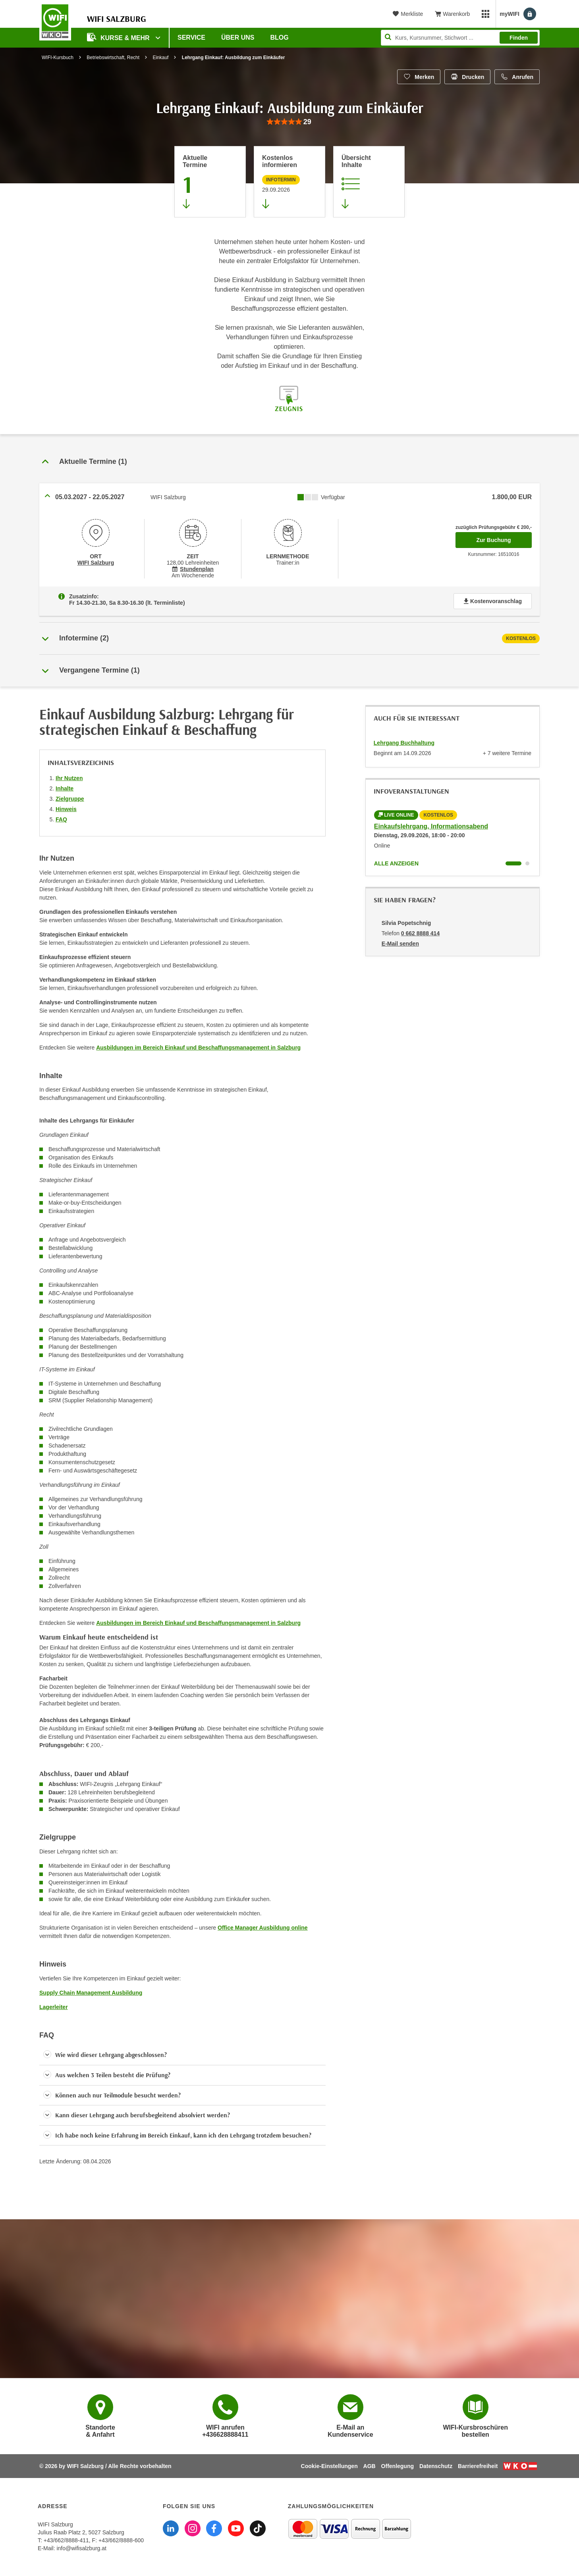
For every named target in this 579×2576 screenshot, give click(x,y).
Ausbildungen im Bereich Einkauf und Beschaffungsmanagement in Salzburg (198, 1047)
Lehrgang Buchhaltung (404, 743)
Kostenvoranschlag (492, 601)
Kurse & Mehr (119, 37)
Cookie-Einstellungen (329, 2466)
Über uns (238, 37)
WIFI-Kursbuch (57, 57)
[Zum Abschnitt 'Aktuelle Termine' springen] (210, 181)
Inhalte (64, 788)
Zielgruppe (70, 799)
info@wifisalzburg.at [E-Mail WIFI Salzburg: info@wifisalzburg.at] (81, 2548)
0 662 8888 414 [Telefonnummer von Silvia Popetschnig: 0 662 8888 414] (420, 933)
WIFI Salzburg (95, 562)
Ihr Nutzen (69, 778)
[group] (289, 122)
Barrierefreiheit (478, 2466)
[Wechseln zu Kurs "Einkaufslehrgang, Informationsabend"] (513, 863)
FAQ (61, 819)
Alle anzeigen (396, 863)
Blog (279, 37)
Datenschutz (435, 2466)
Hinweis (66, 809)
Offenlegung (397, 2466)
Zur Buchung (504, 537)
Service (191, 37)
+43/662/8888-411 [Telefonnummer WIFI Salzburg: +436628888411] (66, 2540)
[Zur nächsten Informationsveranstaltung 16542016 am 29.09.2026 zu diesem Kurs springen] (289, 181)
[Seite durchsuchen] (460, 38)
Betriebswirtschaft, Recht (113, 57)
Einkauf (160, 57)
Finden (519, 38)
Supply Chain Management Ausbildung (90, 1993)
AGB (369, 2466)
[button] (182, 2055)
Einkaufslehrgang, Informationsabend (431, 826)
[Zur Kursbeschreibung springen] (369, 181)
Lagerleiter (53, 2007)
